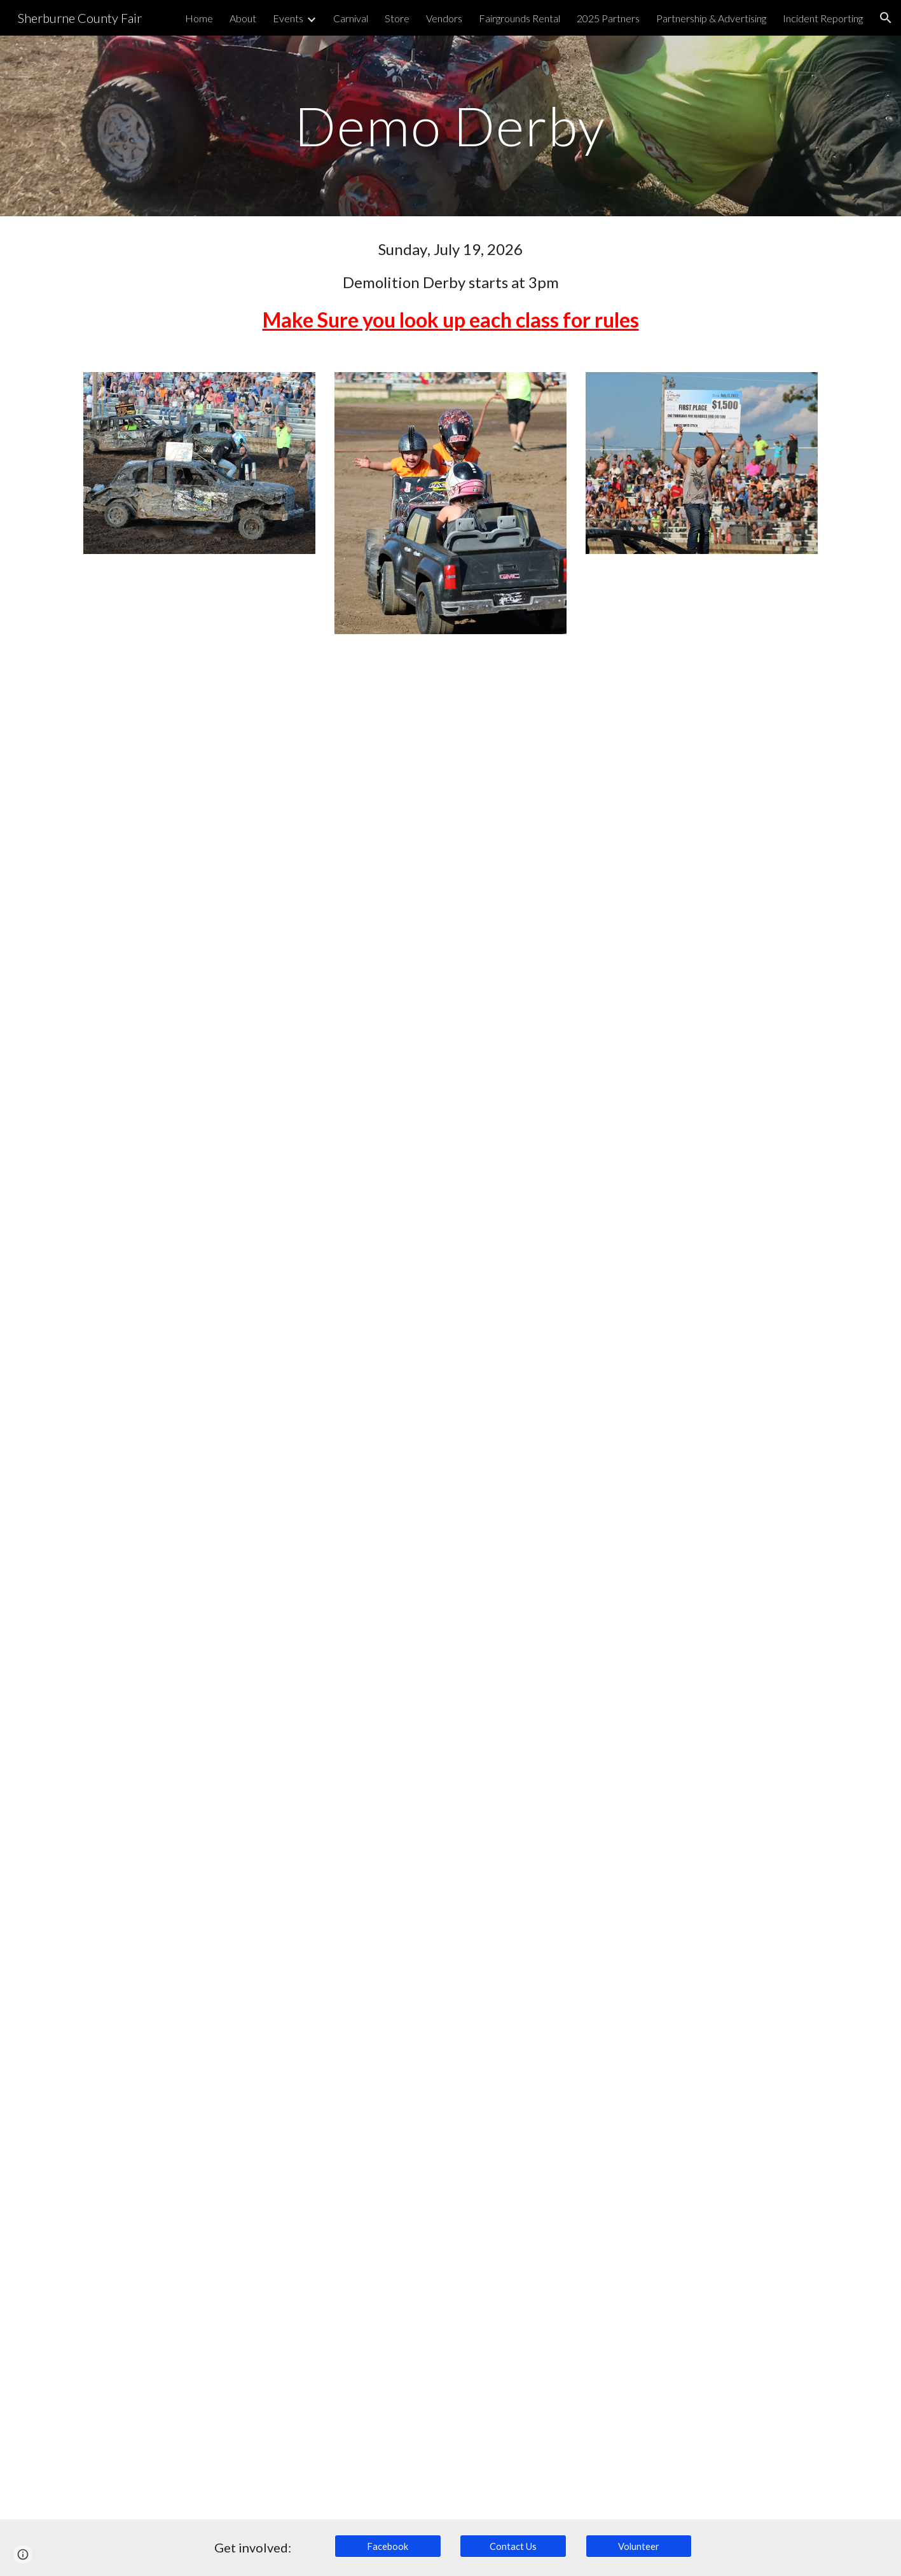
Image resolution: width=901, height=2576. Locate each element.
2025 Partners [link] (608, 18)
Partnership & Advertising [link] (711, 18)
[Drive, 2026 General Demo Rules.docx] (450, 1584)
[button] (885, 18)
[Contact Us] (513, 2546)
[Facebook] (388, 2546)
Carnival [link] (350, 18)
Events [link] (288, 18)
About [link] (243, 18)
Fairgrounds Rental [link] (519, 18)
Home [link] (199, 18)
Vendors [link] (444, 18)
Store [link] (397, 18)
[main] (450, 125)
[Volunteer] (639, 2546)
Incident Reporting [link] (823, 18)
